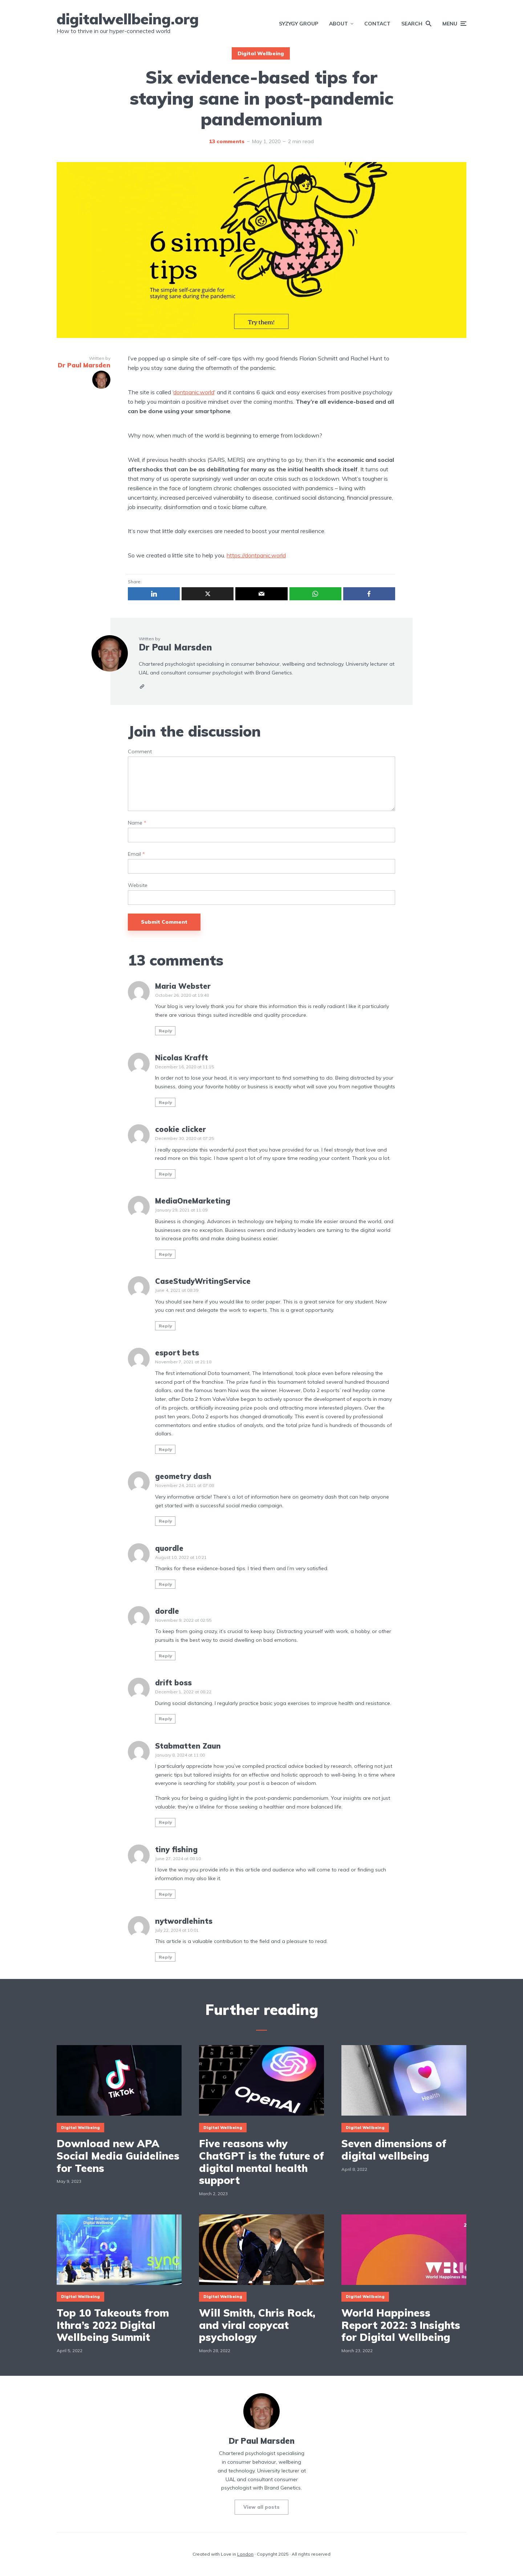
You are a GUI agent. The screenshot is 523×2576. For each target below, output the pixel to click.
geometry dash (183, 1476)
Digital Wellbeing (261, 53)
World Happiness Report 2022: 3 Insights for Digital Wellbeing (400, 2325)
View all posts (261, 2507)
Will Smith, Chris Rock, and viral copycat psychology (257, 2325)
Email (136, 854)
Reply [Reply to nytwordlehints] (165, 1957)
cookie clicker (180, 1129)
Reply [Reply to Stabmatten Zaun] (165, 1822)
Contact (377, 23)
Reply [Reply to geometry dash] (165, 1521)
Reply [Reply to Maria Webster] (165, 1030)
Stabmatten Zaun (188, 1745)
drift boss (173, 1682)
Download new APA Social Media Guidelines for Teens (118, 2155)
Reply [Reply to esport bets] (165, 1449)
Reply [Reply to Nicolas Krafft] (165, 1102)
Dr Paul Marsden (175, 647)
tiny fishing (176, 1849)
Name (137, 823)
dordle (167, 1611)
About (338, 23)
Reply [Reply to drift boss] (165, 1718)
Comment (140, 752)
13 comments (226, 141)
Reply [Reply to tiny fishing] (165, 1894)
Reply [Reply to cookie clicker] (165, 1174)
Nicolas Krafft (181, 1057)
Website (137, 885)
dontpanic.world (193, 392)
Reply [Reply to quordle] (165, 1584)
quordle (169, 1548)
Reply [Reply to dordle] (165, 1655)
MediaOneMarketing (192, 1200)
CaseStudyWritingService (203, 1281)
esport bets (177, 1352)
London (245, 2554)
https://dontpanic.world (256, 555)
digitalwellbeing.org (128, 19)
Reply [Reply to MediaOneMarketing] (165, 1254)
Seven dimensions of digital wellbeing (393, 2149)
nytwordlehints (183, 1921)
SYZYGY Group (298, 23)
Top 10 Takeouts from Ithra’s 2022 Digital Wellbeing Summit (113, 2325)
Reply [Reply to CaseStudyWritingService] (165, 1326)
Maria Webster (183, 986)
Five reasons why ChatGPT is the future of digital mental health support (261, 2161)
